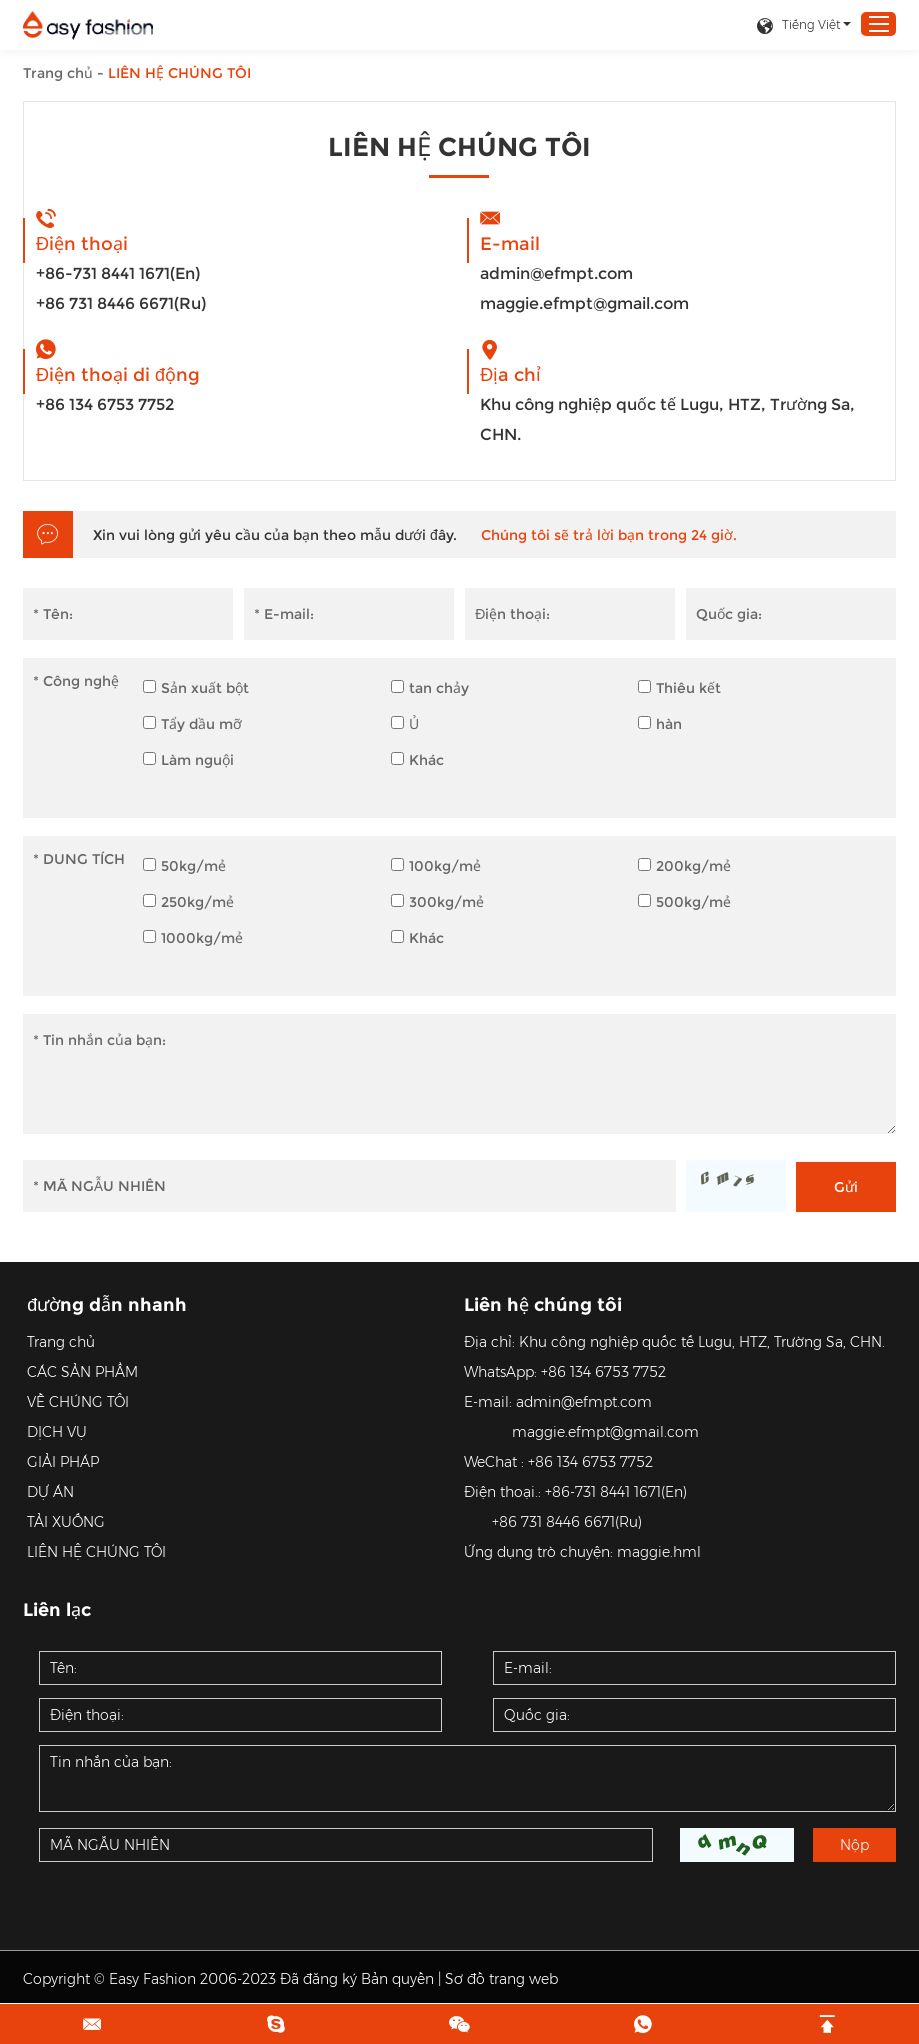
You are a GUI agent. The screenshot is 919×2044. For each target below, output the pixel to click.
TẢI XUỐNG (66, 1522)
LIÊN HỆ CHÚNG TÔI (179, 73)
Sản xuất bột (196, 688)
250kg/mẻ (188, 902)
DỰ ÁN (50, 1492)
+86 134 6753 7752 (105, 404)
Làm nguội (188, 760)
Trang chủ (58, 73)
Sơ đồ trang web (501, 1979)
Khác (417, 760)
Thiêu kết (679, 688)
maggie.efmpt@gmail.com (584, 303)
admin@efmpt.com (556, 273)
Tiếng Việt (798, 26)
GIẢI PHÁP (63, 1462)
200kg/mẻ (684, 866)
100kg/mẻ (436, 866)
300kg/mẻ (437, 902)
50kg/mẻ (184, 866)
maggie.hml (659, 1552)
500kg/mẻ (684, 902)
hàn (660, 724)
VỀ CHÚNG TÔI (78, 1402)
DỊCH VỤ (57, 1432)
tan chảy (430, 688)
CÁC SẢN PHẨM (82, 1372)
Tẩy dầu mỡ (192, 724)
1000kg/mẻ (193, 938)
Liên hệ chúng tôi (543, 1305)
